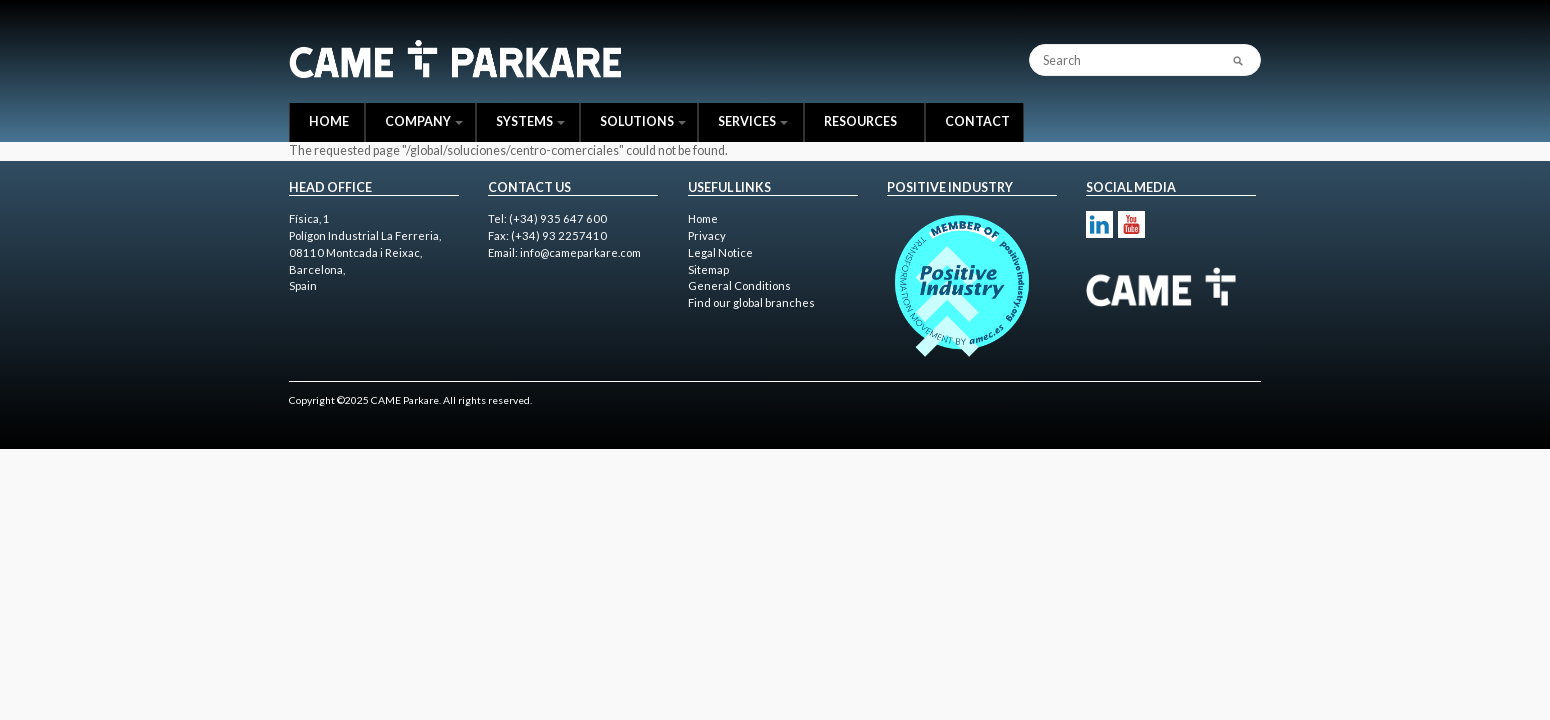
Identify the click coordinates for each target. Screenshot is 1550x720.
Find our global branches (751, 302)
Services (753, 121)
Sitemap (708, 269)
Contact (977, 121)
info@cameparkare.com (580, 252)
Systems (530, 121)
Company (424, 121)
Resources (860, 121)
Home (329, 121)
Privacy (707, 235)
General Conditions (739, 285)
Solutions (643, 121)
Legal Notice (720, 252)
